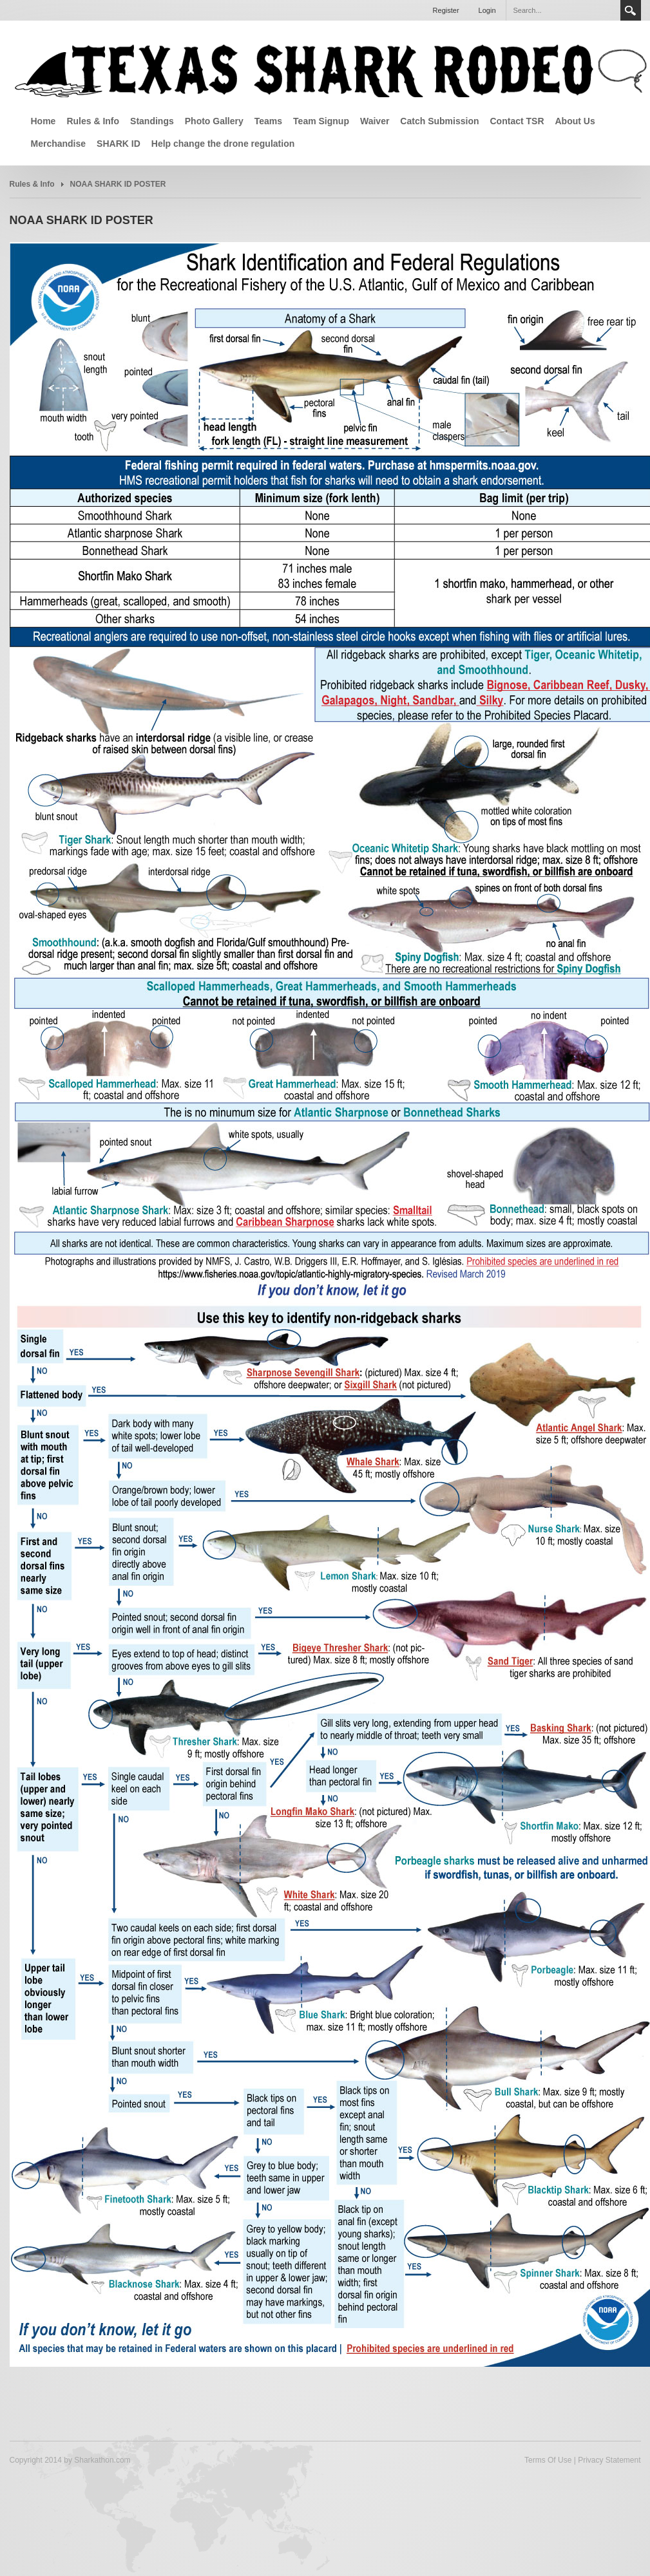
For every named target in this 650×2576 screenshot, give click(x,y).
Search (630, 10)
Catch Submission (439, 121)
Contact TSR (517, 121)
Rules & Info (92, 121)
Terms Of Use (547, 2460)
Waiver (374, 121)
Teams (268, 121)
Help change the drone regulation (222, 143)
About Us (575, 121)
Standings (152, 121)
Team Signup (321, 121)
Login (487, 10)
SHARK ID (118, 143)
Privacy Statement (609, 2460)
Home (43, 121)
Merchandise (58, 143)
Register (446, 10)
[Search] (563, 10)
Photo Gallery (214, 121)
